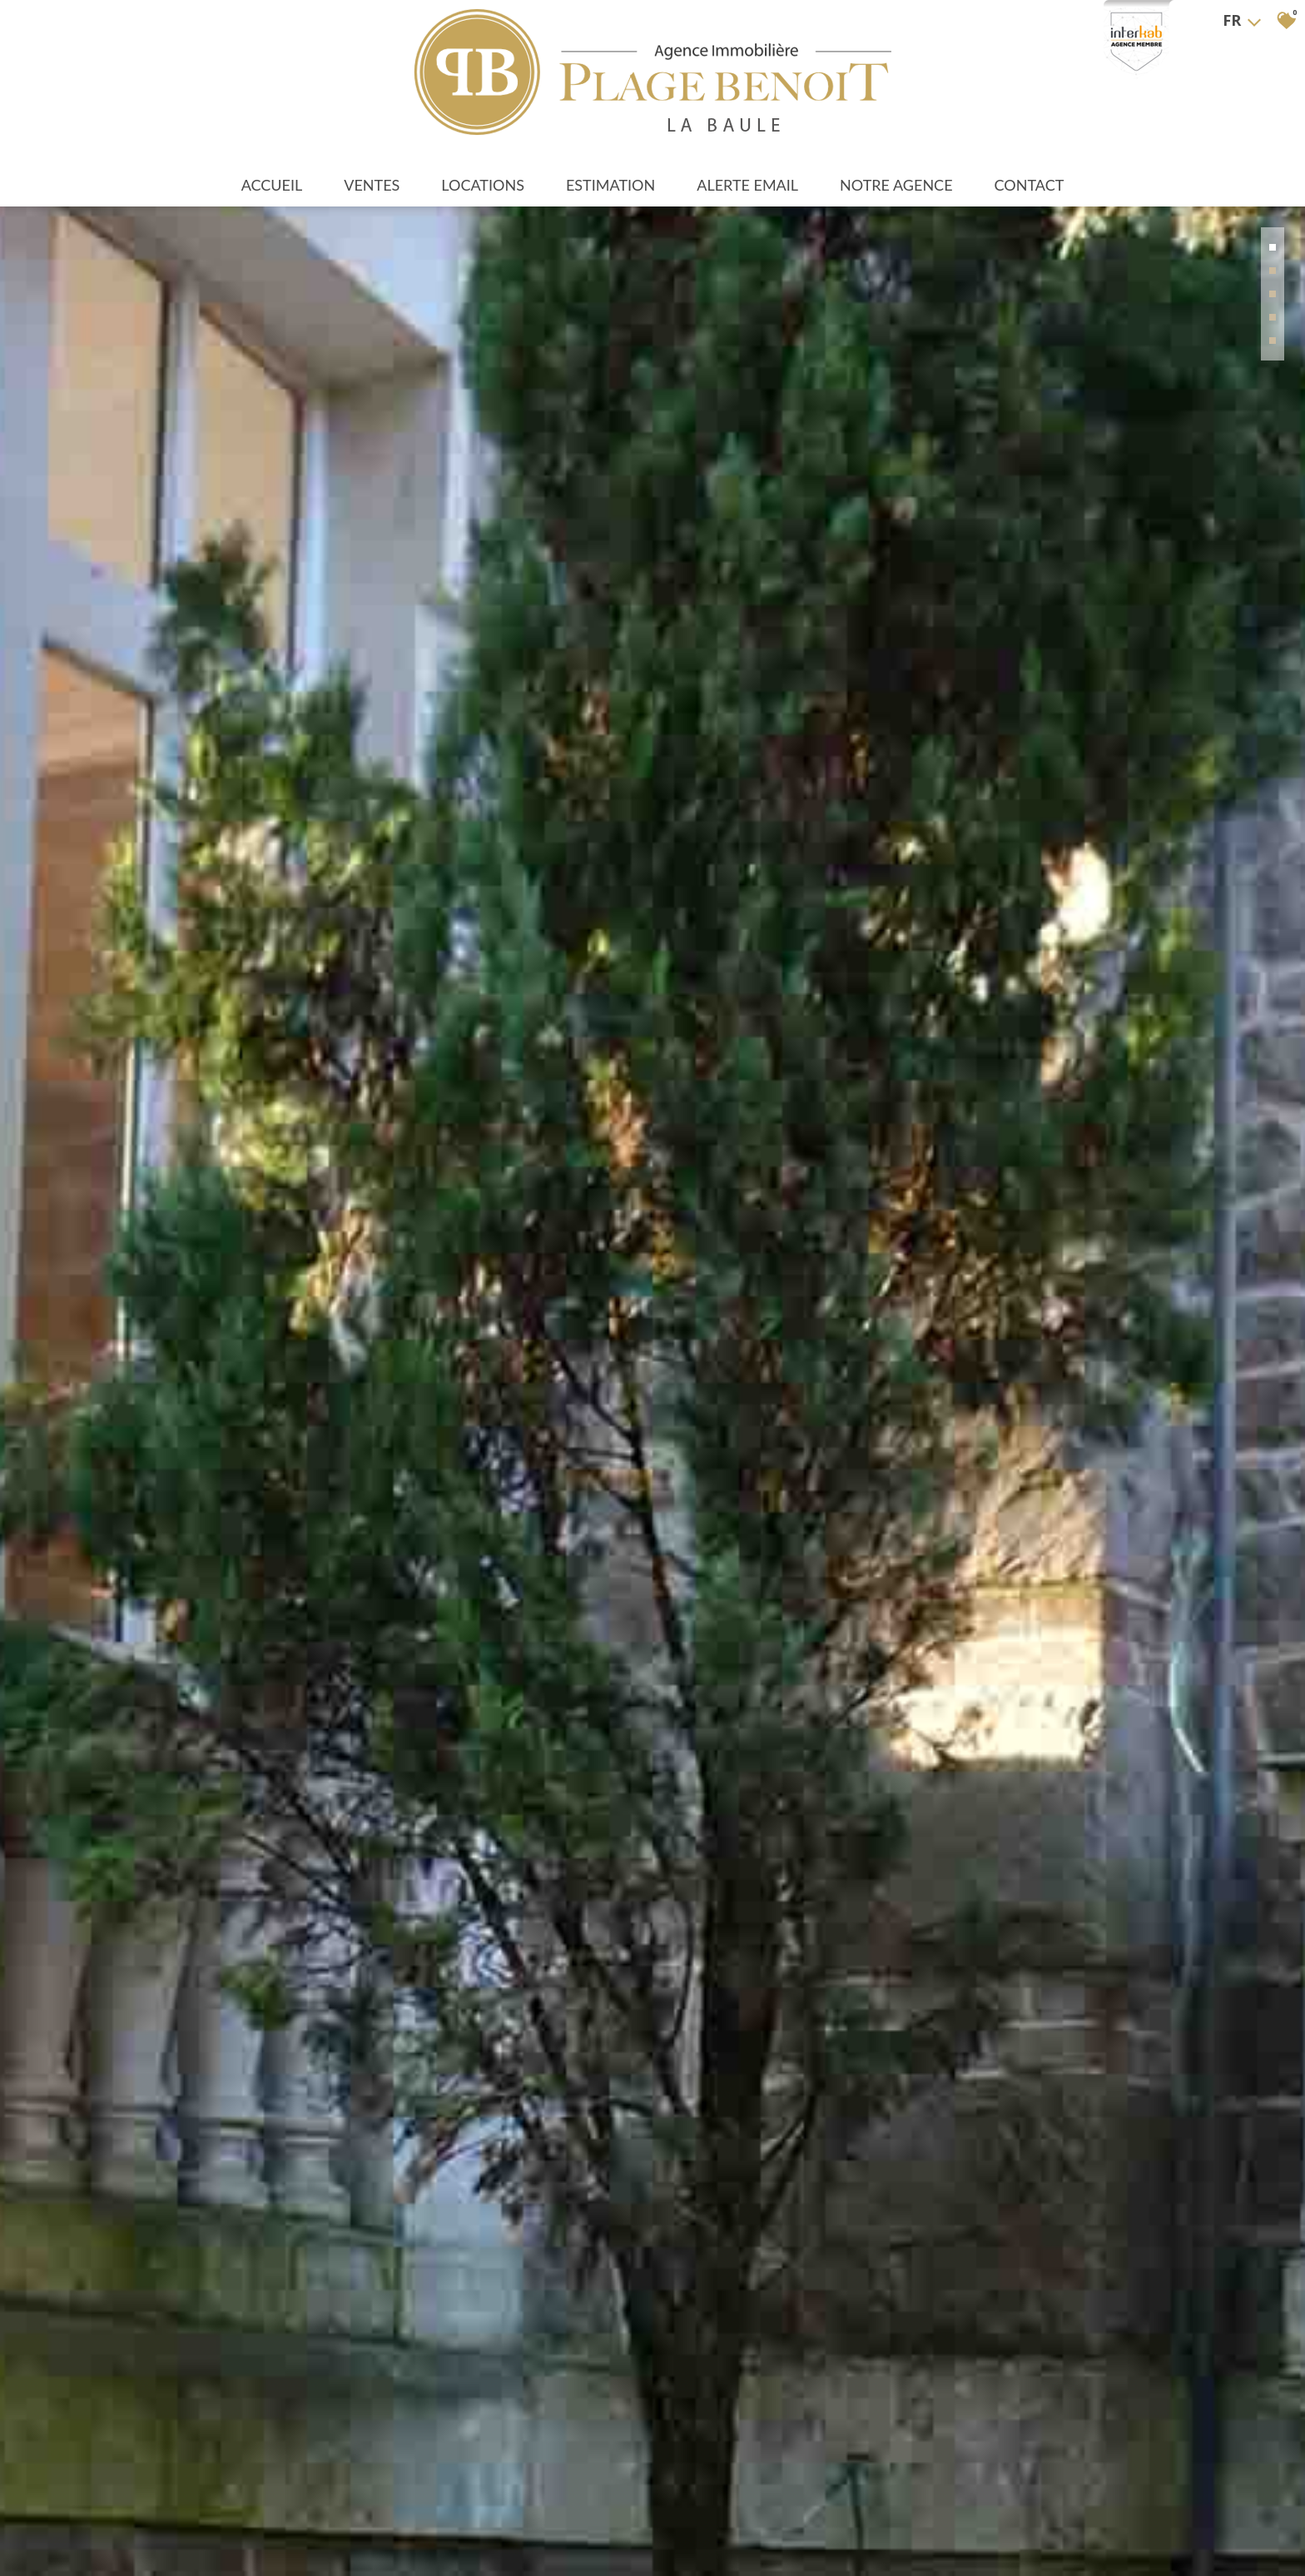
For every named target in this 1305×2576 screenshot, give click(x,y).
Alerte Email (747, 185)
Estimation (610, 185)
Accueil (272, 185)
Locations (482, 185)
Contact (1029, 185)
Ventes (371, 185)
